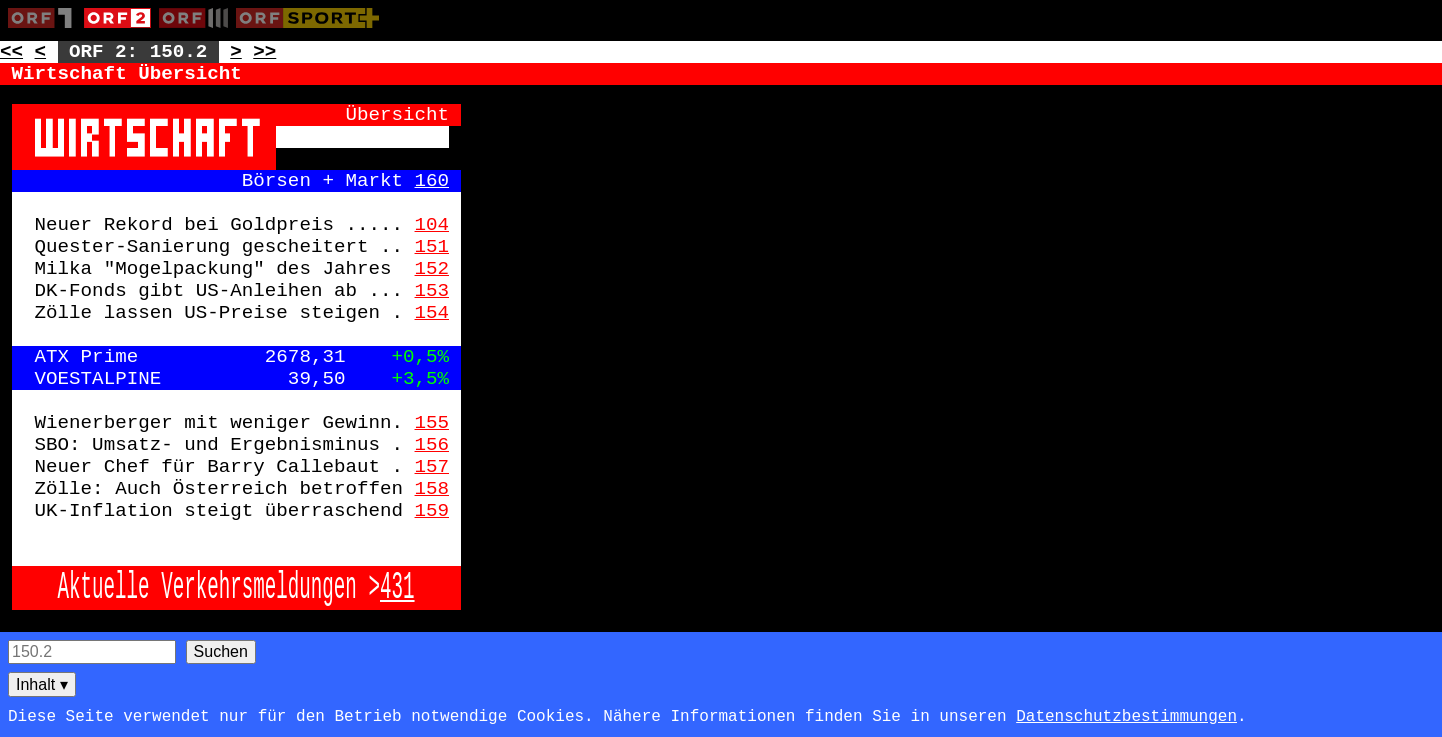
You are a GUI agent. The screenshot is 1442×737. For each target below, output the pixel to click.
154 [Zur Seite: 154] (432, 313)
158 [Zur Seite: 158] (432, 489)
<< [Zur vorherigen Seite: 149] (11, 52)
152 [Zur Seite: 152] (432, 269)
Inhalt (42, 684)
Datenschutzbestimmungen (1126, 717)
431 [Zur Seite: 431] (397, 588)
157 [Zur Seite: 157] (432, 467)
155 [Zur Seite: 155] (432, 423)
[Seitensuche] (92, 652)
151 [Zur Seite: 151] (432, 247)
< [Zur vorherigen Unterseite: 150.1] (41, 52)
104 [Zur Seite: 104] (432, 225)
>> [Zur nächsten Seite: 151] (264, 52)
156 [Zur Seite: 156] (432, 445)
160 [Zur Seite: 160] (432, 181)
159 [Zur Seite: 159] (432, 511)
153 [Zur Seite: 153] (432, 291)
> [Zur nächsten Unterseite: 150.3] (236, 52)
